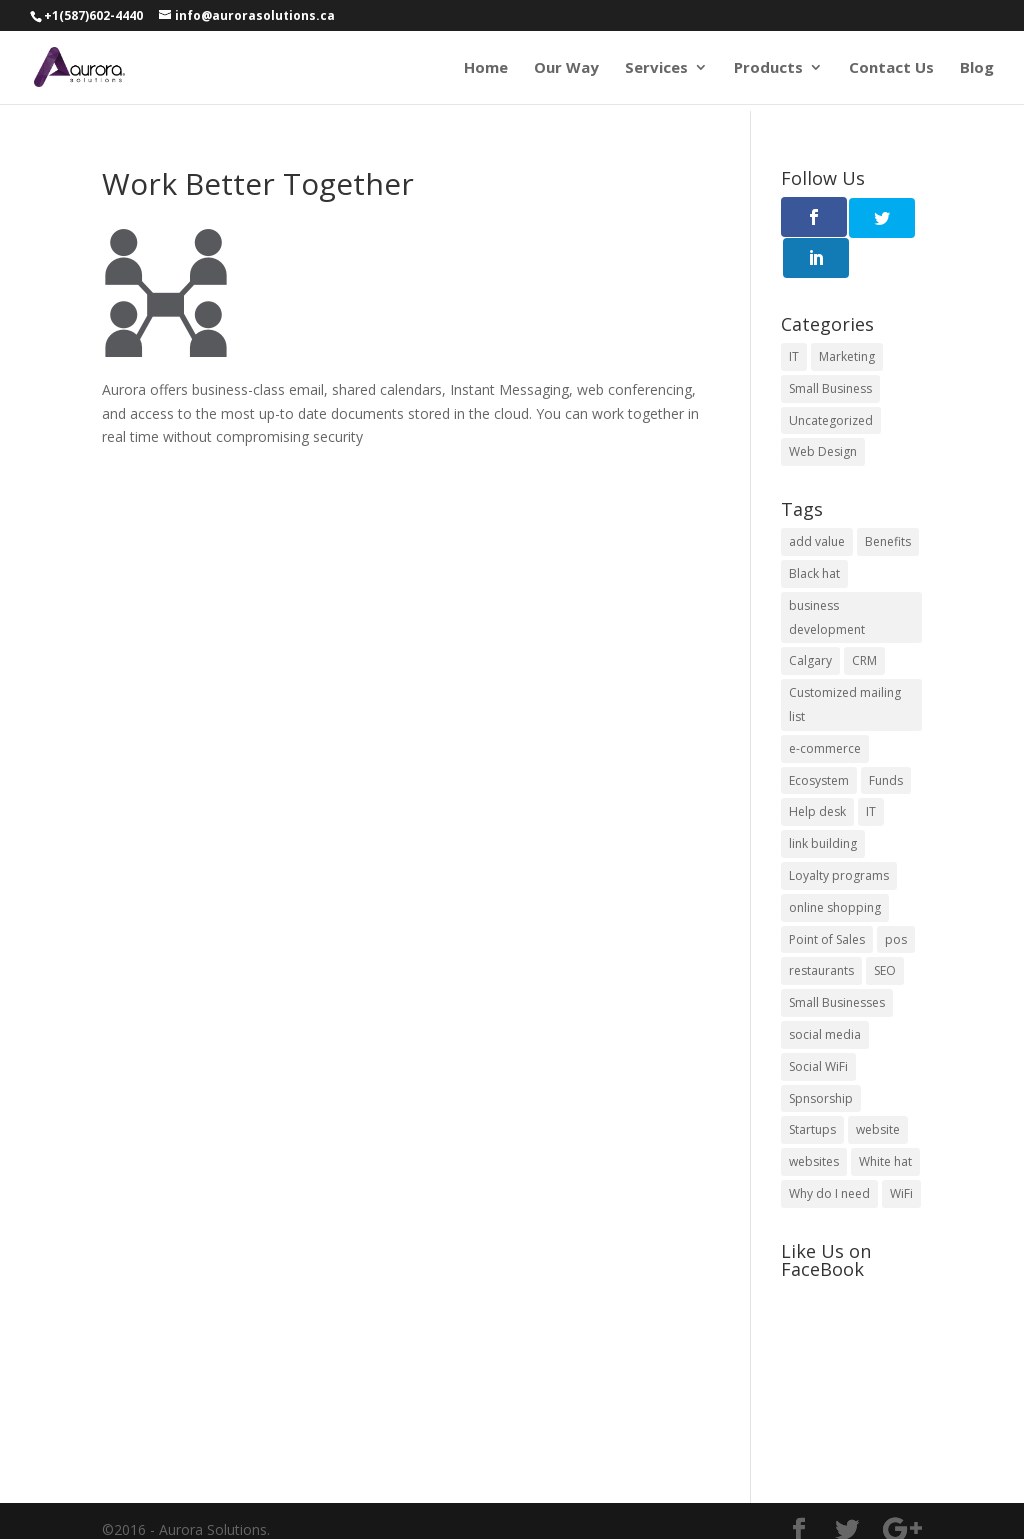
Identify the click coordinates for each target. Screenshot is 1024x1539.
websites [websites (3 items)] (814, 1120)
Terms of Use (151, 1511)
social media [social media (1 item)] (825, 993)
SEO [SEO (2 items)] (885, 929)
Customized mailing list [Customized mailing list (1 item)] (845, 663)
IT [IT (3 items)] (794, 315)
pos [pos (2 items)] (896, 897)
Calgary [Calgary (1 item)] (810, 619)
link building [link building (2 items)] (823, 802)
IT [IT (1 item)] (871, 770)
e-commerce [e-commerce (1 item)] (825, 707)
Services (656, 68)
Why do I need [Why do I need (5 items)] (829, 1152)
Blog (977, 68)
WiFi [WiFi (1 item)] (901, 1152)
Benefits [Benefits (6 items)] (888, 500)
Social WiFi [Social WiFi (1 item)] (818, 1025)
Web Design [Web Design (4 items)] (823, 410)
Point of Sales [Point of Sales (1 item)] (827, 897)
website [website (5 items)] (878, 1088)
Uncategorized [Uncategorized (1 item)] (831, 378)
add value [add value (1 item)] (817, 500)
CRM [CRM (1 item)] (864, 619)
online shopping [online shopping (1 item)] (835, 866)
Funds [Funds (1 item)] (886, 738)
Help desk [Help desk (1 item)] (817, 770)
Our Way (566, 68)
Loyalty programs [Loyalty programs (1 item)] (839, 834)
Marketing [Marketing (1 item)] (847, 315)
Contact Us (891, 68)
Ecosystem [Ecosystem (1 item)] (819, 738)
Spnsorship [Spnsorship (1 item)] (821, 1056)
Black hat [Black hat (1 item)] (814, 532)
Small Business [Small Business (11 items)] (830, 347)
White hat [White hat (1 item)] (885, 1120)
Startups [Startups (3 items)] (812, 1088)
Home (486, 68)
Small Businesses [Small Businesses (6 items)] (837, 961)
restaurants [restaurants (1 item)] (821, 929)
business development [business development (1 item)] (827, 576)
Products (768, 68)
